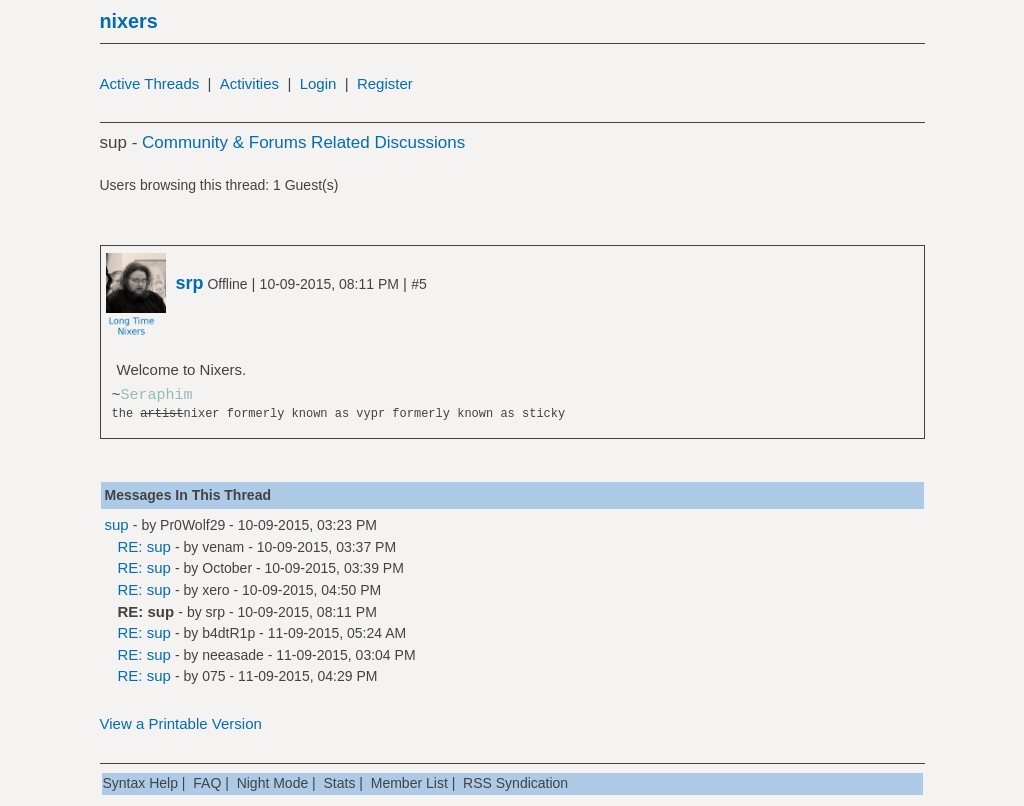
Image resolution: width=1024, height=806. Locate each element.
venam (223, 547)
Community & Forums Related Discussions (303, 142)
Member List (409, 783)
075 (213, 676)
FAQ (207, 783)
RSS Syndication (515, 783)
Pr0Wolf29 (192, 525)
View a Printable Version (181, 723)
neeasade (233, 655)
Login (318, 83)
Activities (249, 83)
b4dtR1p (228, 633)
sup (117, 524)
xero (215, 590)
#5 (419, 284)
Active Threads (150, 83)
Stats (340, 783)
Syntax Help (140, 783)
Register (385, 83)
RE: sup (144, 546)
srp (215, 612)
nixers (129, 21)
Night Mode (273, 783)
